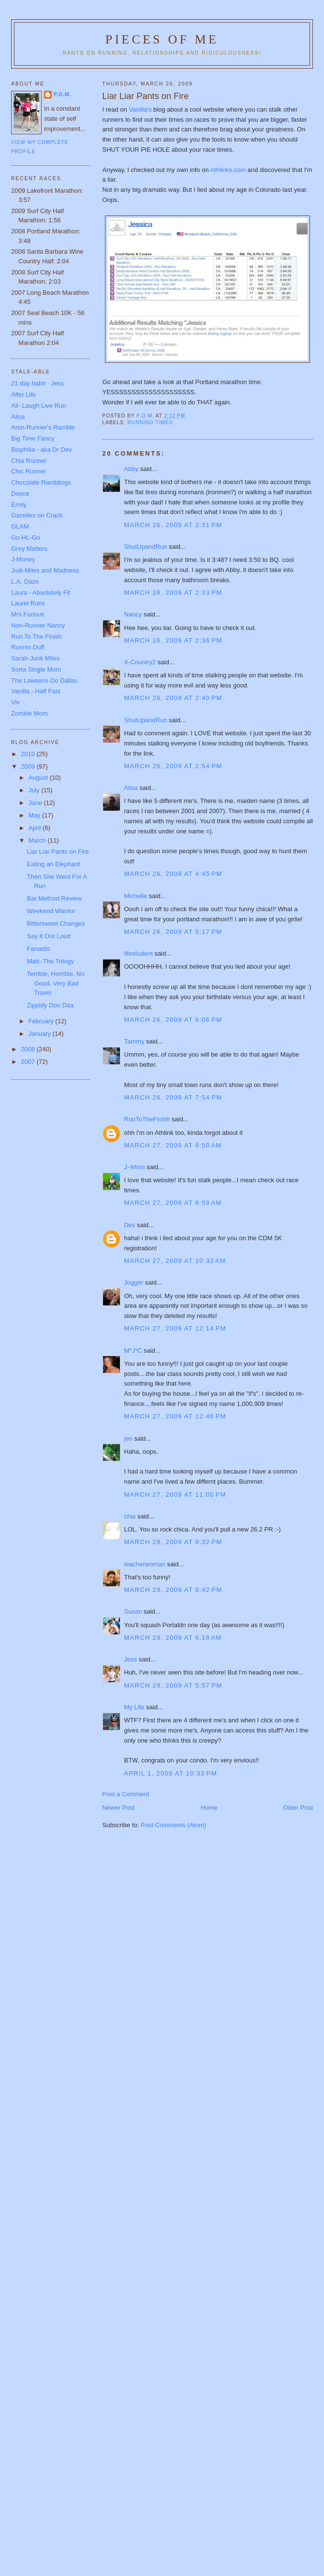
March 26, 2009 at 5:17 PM (173, 931)
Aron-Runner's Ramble (43, 427)
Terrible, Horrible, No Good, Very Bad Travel (55, 983)
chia (130, 1516)
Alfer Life (23, 394)
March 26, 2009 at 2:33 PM (173, 592)
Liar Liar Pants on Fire (57, 851)
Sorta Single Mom (36, 669)
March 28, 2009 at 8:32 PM (173, 1542)
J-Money (23, 559)
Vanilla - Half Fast (35, 691)
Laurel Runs (28, 603)
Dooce (20, 493)
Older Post (298, 1807)
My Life (134, 1707)
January (41, 1033)
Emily (19, 504)
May (35, 815)
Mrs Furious (27, 614)
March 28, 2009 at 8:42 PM (173, 1589)
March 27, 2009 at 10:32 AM (175, 1260)
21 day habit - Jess (37, 383)
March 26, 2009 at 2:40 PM (173, 697)
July (35, 790)
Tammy (134, 1041)
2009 (29, 766)
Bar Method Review (54, 898)
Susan (133, 1611)
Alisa (131, 787)
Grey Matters (29, 548)
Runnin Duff (27, 647)
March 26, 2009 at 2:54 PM (173, 766)
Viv (15, 702)
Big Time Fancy (33, 438)
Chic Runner (28, 471)
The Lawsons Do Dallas (44, 680)
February (42, 1021)
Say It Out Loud (48, 936)
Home (209, 1807)
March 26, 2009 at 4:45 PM (173, 873)
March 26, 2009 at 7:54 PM (173, 1097)
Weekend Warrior (51, 911)
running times (150, 422)
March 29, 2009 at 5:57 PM (173, 1685)
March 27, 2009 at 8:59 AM (173, 1202)
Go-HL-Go (25, 537)
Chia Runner (28, 460)
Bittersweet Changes (56, 923)
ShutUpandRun (145, 546)
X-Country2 (140, 662)
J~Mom (134, 1167)
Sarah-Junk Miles (35, 658)
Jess (130, 1659)
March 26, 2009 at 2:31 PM (173, 525)
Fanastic (38, 948)
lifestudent (138, 953)
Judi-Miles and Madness (45, 570)
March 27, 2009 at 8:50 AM (173, 1145)
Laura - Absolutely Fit (40, 592)
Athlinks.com (229, 169)
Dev (129, 1225)
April (36, 827)
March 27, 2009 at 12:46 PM (175, 1416)
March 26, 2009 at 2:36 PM (173, 640)
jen (128, 1438)
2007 (29, 1061)
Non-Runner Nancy (38, 625)
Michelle (135, 896)
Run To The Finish (36, 636)
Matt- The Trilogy (50, 961)
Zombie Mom (29, 713)
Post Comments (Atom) (173, 1825)
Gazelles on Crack (36, 515)
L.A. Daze (25, 581)
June (36, 802)
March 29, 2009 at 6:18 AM (173, 1637)
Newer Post (119, 1807)
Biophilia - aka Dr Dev (41, 449)
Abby (131, 468)
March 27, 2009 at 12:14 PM (175, 1328)
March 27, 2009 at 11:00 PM (175, 1494)
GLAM (20, 526)
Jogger (134, 1282)
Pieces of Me (162, 39)
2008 (29, 1049)
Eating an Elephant (53, 864)
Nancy (133, 614)
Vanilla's (141, 109)
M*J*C (133, 1350)
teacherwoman (144, 1564)
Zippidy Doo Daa (50, 1005)
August (39, 777)
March (38, 840)
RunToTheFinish (147, 1119)
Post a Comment (126, 1794)
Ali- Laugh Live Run (38, 405)
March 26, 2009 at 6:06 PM (173, 1019)
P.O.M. (62, 94)
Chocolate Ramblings (41, 482)
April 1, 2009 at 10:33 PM (170, 1773)
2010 (29, 754)
